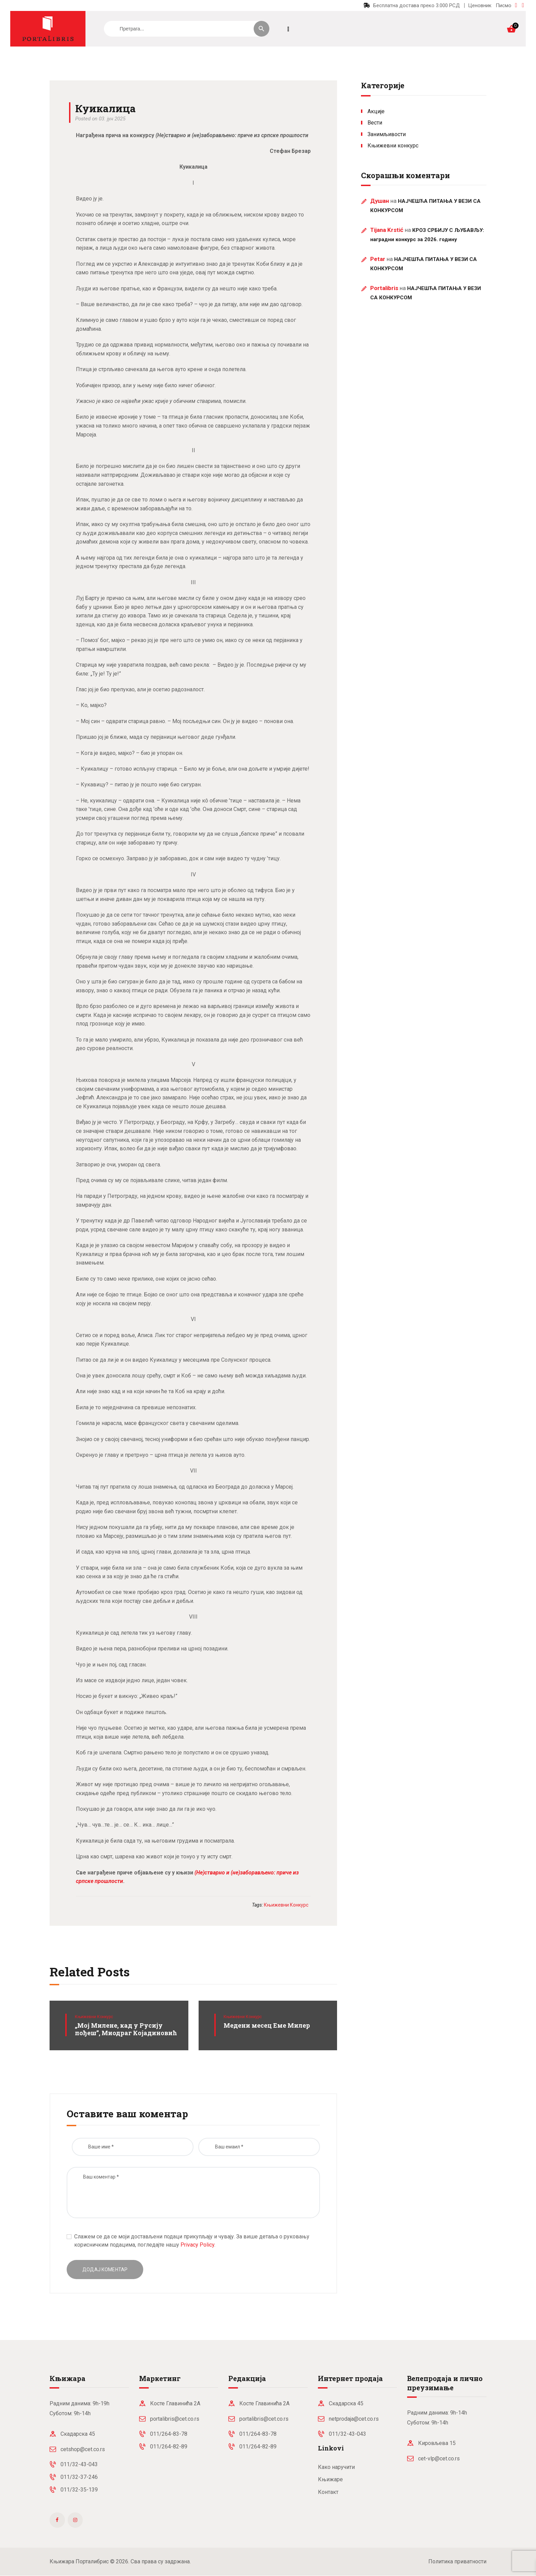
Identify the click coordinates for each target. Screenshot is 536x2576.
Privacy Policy (197, 2244)
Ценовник (480, 5)
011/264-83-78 (168, 2434)
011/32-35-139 (79, 2489)
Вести (374, 122)
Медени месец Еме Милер (267, 2025)
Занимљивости (386, 134)
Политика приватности (457, 2561)
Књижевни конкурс (94, 2016)
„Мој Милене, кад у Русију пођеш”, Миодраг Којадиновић (126, 2029)
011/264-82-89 (168, 2446)
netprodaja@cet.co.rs (354, 2419)
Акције (376, 111)
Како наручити (336, 2467)
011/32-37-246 (79, 2477)
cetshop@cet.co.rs (83, 2449)
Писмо (503, 5)
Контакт (328, 2492)
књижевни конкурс (286, 1905)
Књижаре (330, 2479)
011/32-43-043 (79, 2464)
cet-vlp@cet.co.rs (439, 2458)
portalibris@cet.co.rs (174, 2419)
